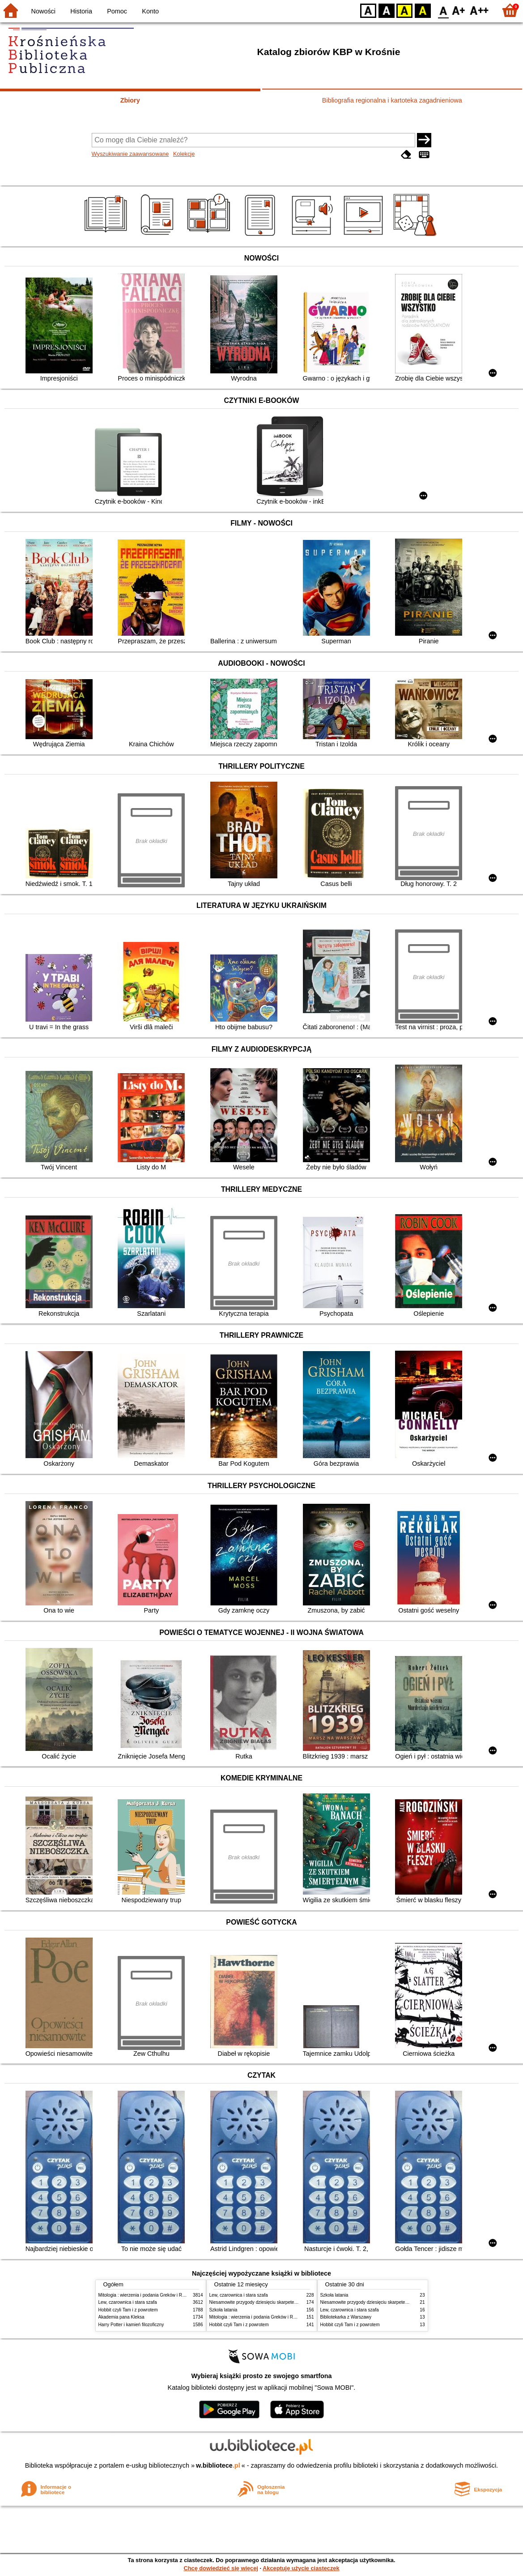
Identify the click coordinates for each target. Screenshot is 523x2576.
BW (386, 10)
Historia (81, 11)
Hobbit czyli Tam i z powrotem (128, 2309)
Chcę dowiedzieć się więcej (220, 2568)
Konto (150, 11)
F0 (443, 10)
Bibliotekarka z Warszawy (345, 2317)
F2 (479, 10)
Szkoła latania (223, 2309)
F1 (459, 10)
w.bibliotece (218, 2465)
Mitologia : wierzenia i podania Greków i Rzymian (147, 2295)
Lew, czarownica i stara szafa (127, 2302)
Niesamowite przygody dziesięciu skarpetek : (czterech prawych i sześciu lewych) (290, 2302)
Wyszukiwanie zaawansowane (130, 153)
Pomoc (117, 11)
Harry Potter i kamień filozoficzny (131, 2324)
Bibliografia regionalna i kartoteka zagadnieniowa (392, 100)
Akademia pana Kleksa (121, 2317)
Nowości (43, 11)
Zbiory (130, 100)
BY (422, 10)
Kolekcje (184, 153)
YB (404, 10)
